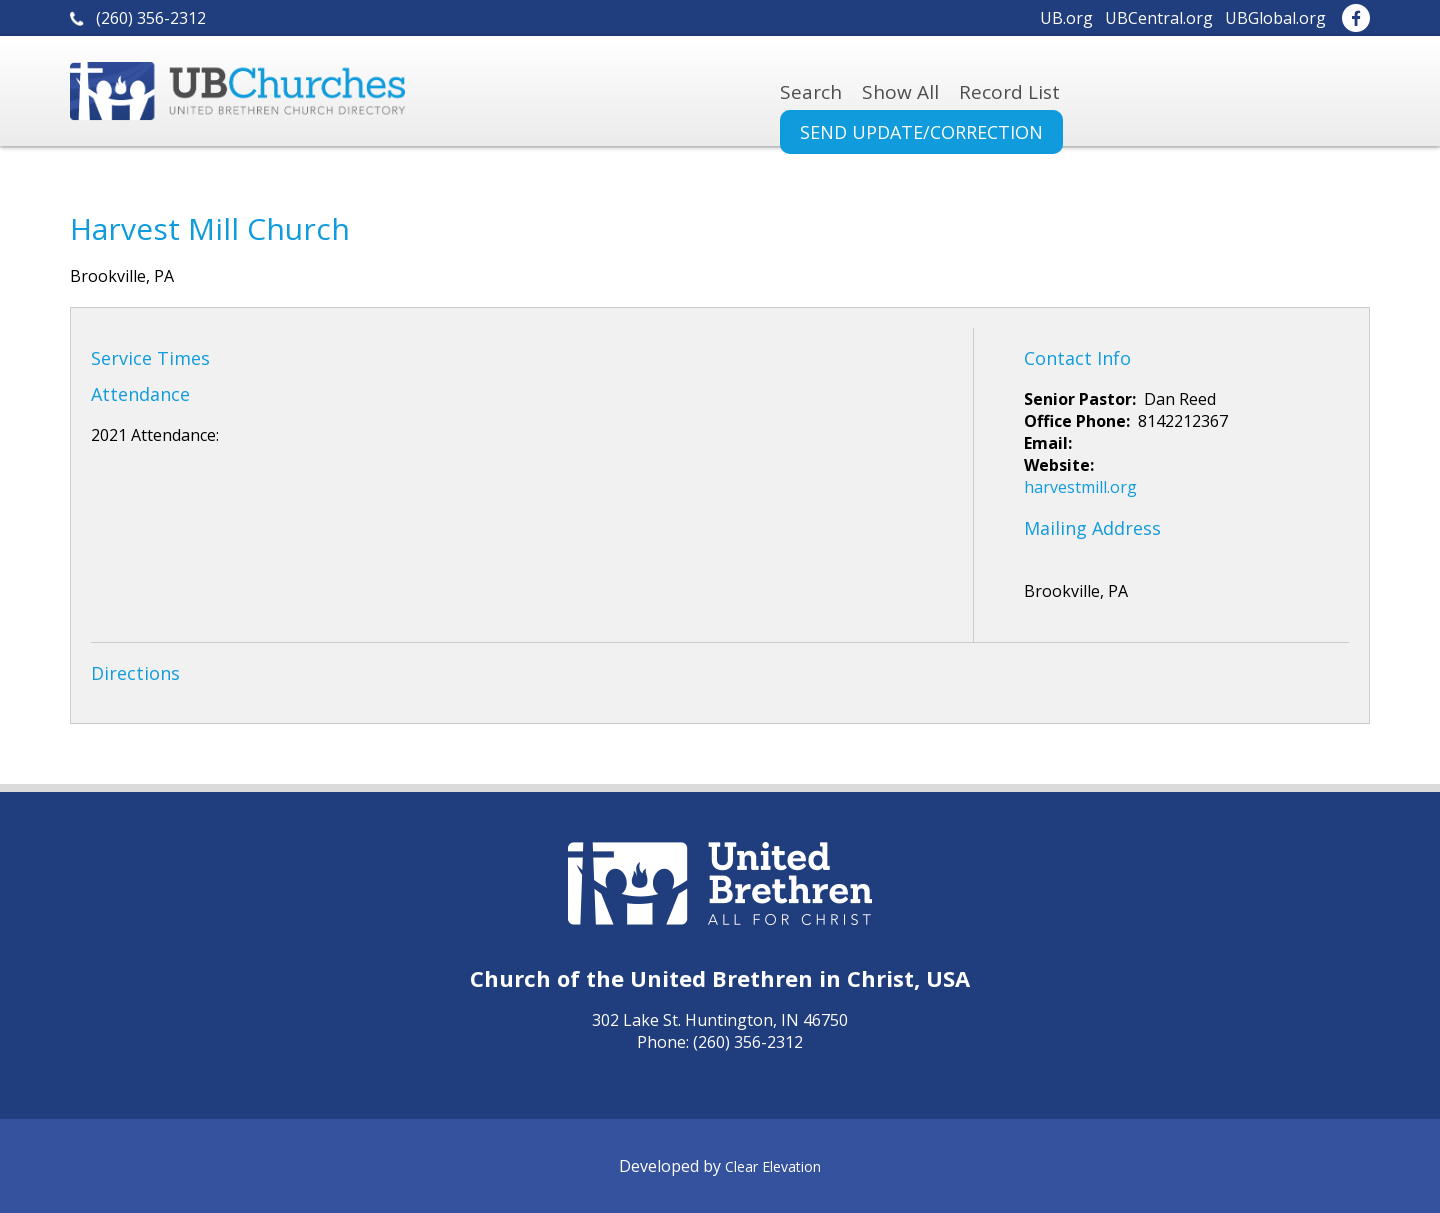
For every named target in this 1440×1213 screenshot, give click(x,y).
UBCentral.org (1159, 18)
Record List (1009, 92)
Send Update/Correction (921, 132)
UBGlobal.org (1275, 18)
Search (811, 92)
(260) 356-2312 (151, 18)
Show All (900, 92)
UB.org (1066, 18)
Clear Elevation (773, 1166)
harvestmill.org (1080, 487)
